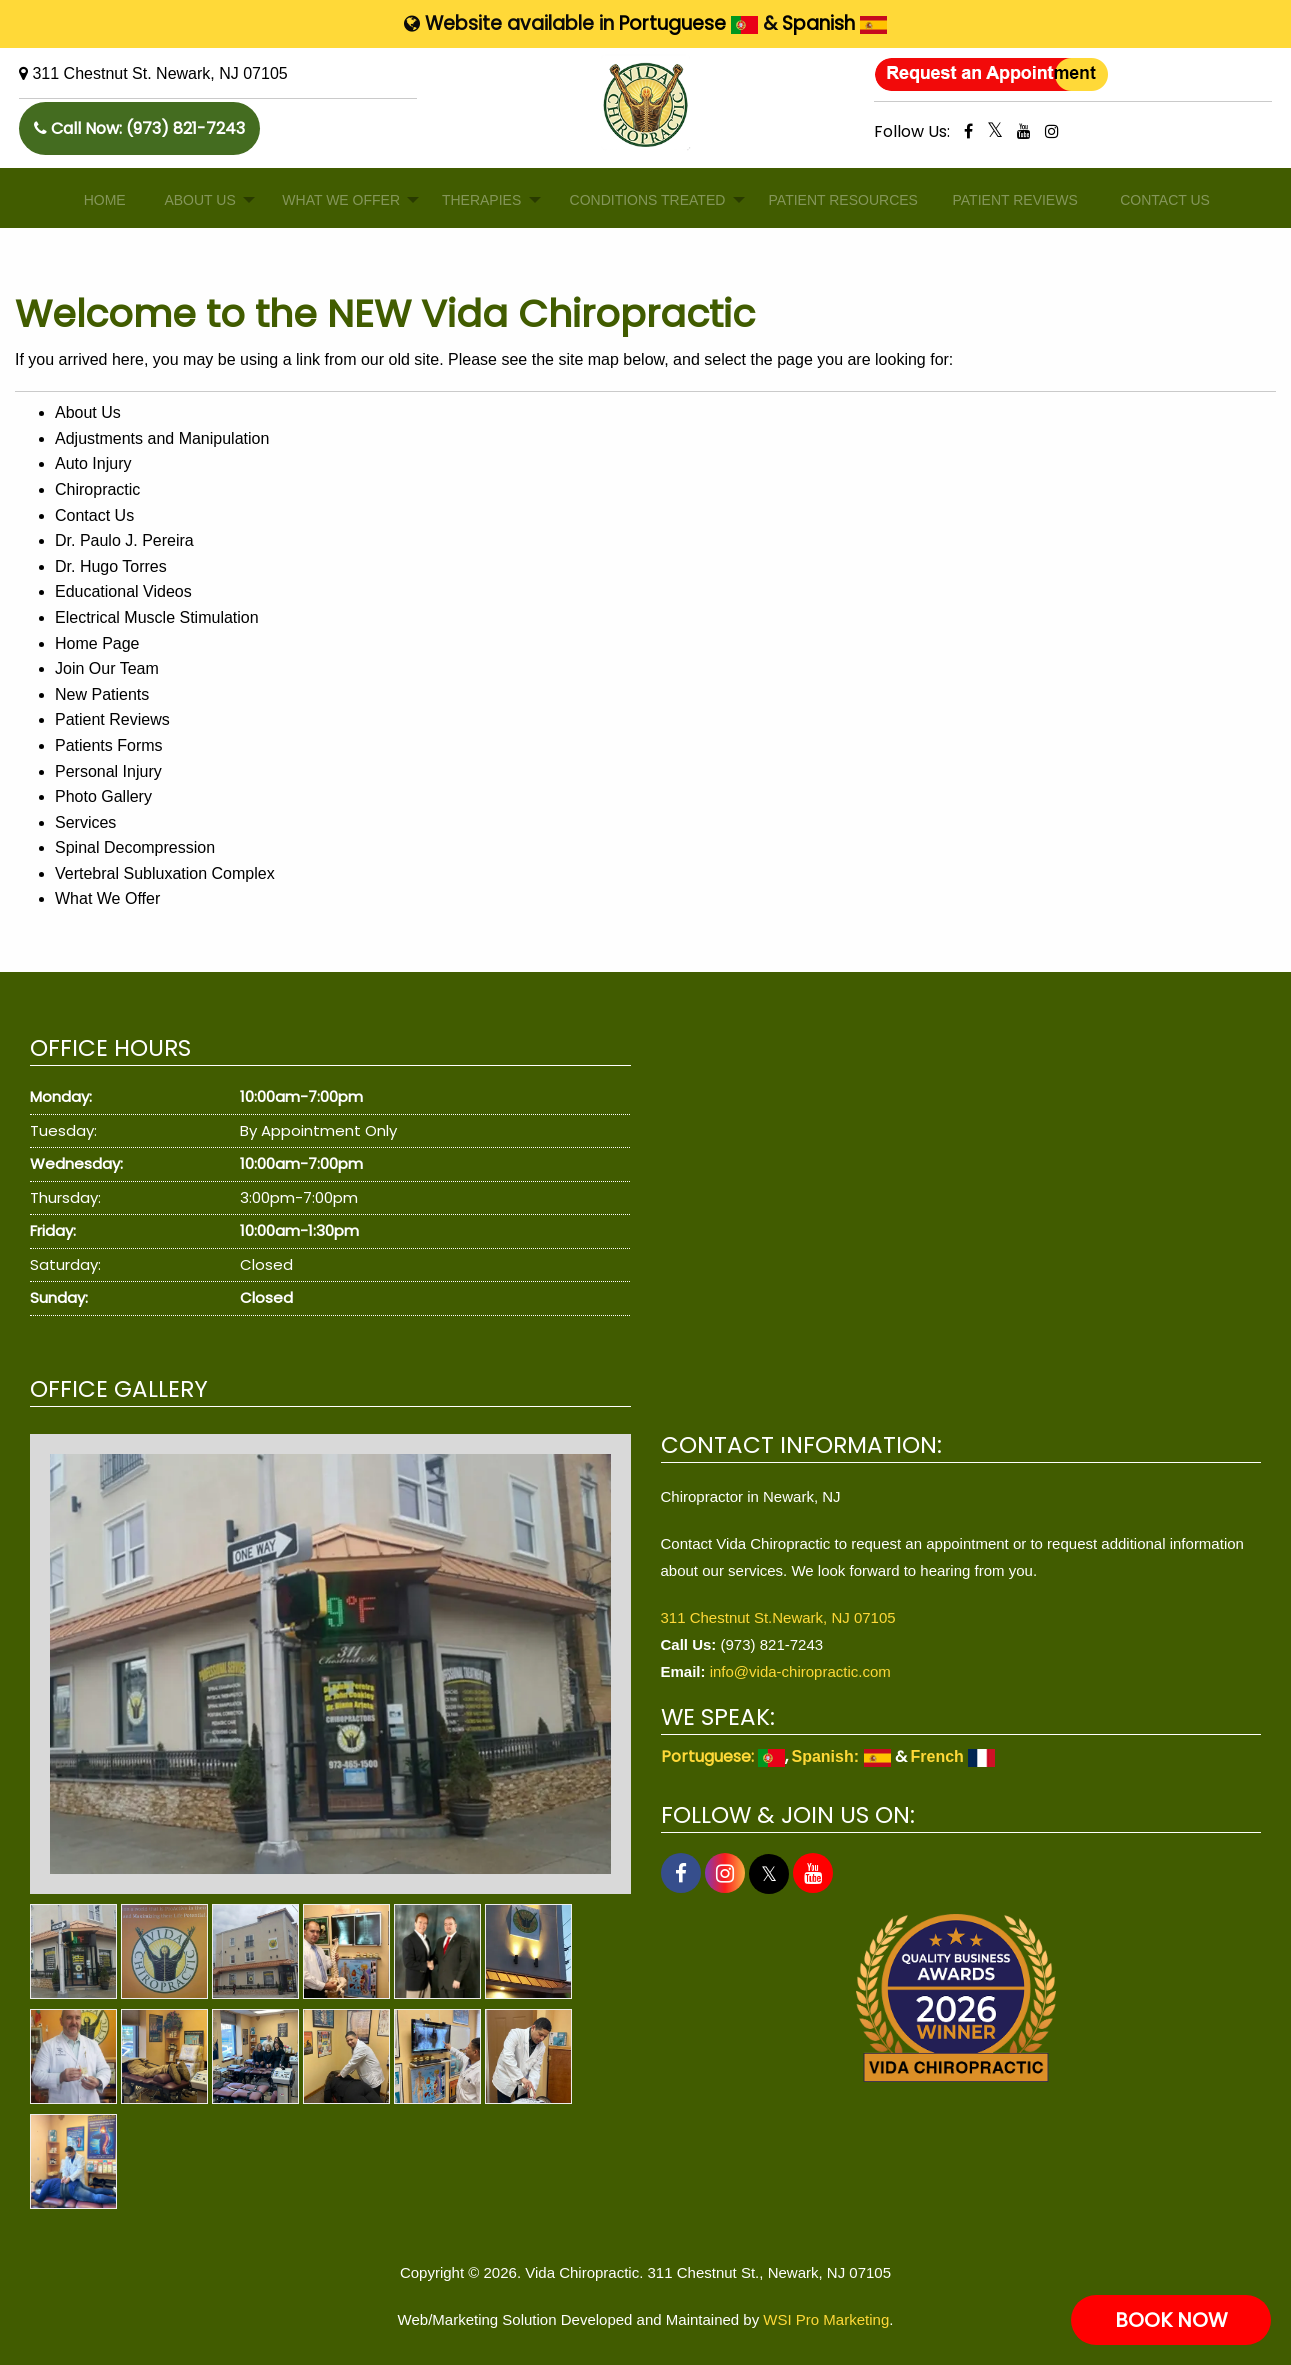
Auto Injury (93, 463)
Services (85, 822)
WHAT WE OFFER (333, 200)
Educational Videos (123, 591)
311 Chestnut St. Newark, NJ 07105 (159, 73)
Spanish (834, 23)
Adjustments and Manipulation (162, 438)
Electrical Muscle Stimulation (157, 617)
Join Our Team (107, 668)
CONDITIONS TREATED (637, 200)
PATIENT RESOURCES (832, 200)
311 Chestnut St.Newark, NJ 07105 (778, 1617)
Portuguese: (723, 1756)
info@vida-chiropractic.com (800, 1671)
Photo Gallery (103, 796)
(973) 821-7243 (185, 128)
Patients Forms (109, 745)
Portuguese (688, 23)
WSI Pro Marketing (826, 2319)
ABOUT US (193, 200)
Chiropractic (97, 489)
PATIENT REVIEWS (1006, 200)
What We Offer (107, 898)
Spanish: (841, 1756)
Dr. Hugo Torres (111, 566)
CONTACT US (1158, 200)
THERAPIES (474, 200)
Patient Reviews (112, 719)
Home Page (97, 643)
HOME (101, 200)
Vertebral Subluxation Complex (165, 873)
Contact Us (94, 515)
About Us (88, 412)
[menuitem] (101, 200)
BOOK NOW (1171, 2320)
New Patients (102, 694)
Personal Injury (108, 771)
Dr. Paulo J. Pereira (124, 540)
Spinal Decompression (135, 847)
